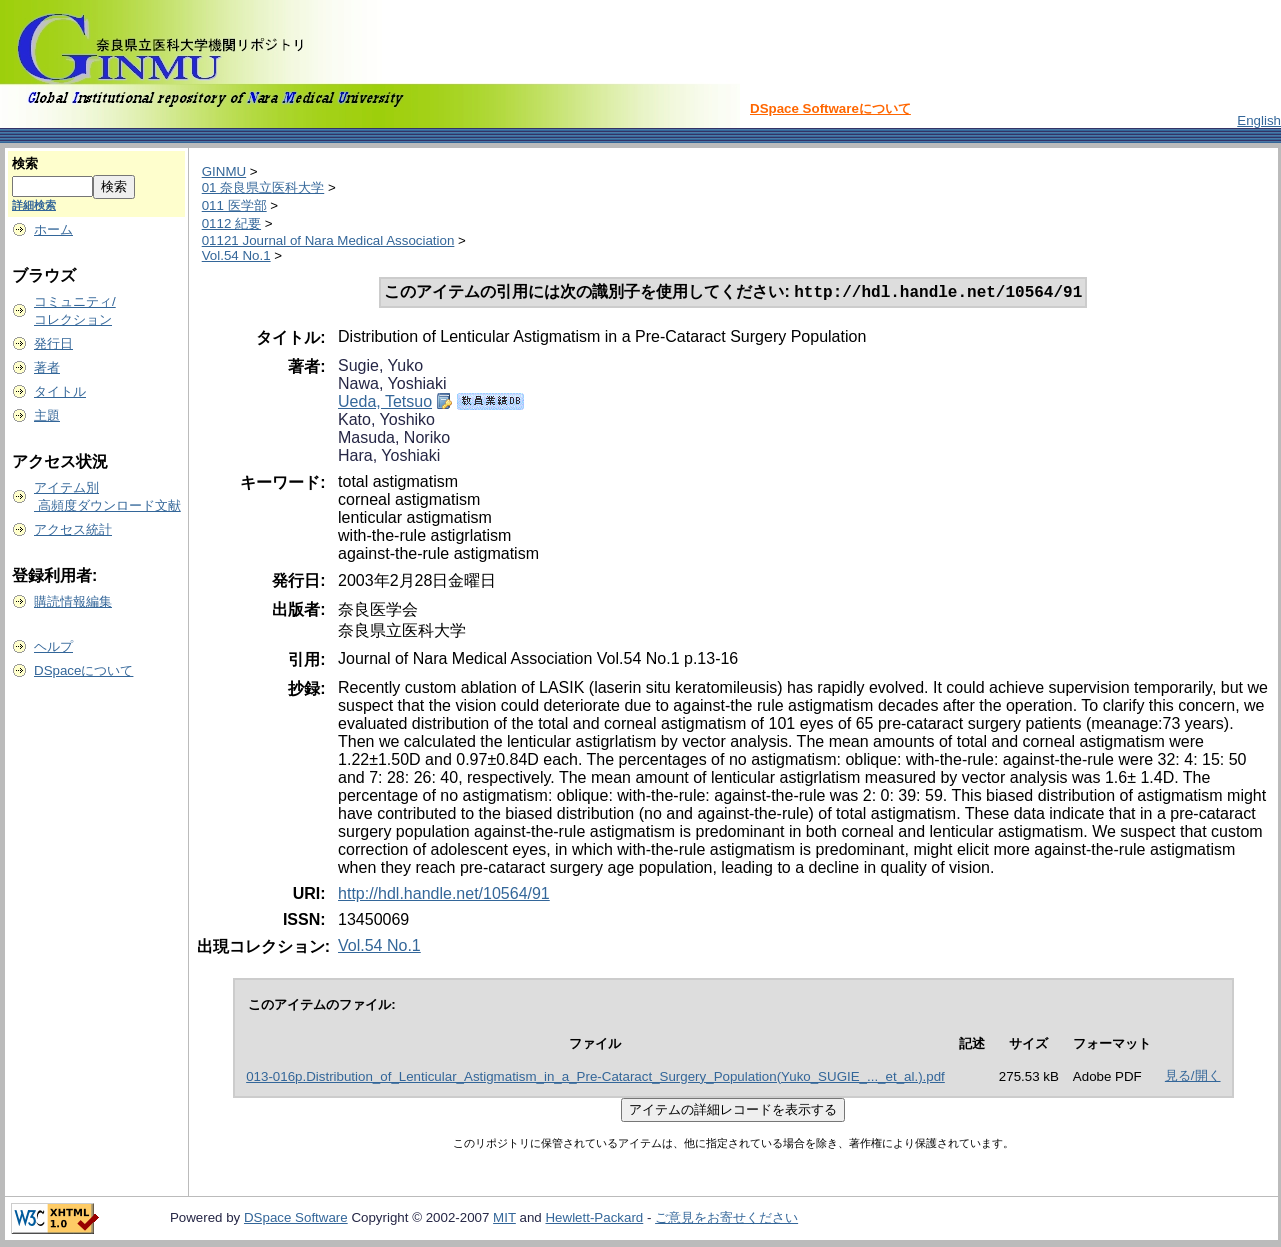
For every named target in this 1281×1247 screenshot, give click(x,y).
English (1259, 120)
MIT (504, 1219)
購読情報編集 (73, 601)
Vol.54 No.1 (236, 255)
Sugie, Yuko (380, 367)
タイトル (60, 391)
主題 (47, 415)
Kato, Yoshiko (386, 421)
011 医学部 (234, 205)
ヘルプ (53, 646)
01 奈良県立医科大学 (263, 187)
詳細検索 (34, 205)
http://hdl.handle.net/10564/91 (444, 895)
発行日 (53, 343)
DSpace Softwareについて (830, 108)
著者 (47, 367)
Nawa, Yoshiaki (392, 385)
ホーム (53, 229)
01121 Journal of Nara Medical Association (328, 240)
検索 (25, 163)
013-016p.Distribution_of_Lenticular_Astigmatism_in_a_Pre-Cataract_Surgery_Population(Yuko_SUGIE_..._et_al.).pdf (595, 1078)
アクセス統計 (73, 529)
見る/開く (1193, 1077)
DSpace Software (296, 1219)
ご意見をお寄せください (726, 1219)
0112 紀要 (231, 223)
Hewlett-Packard (594, 1219)
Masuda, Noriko (394, 439)
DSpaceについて (83, 670)
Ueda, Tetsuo (385, 403)
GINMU (224, 171)
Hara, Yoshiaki (389, 457)
